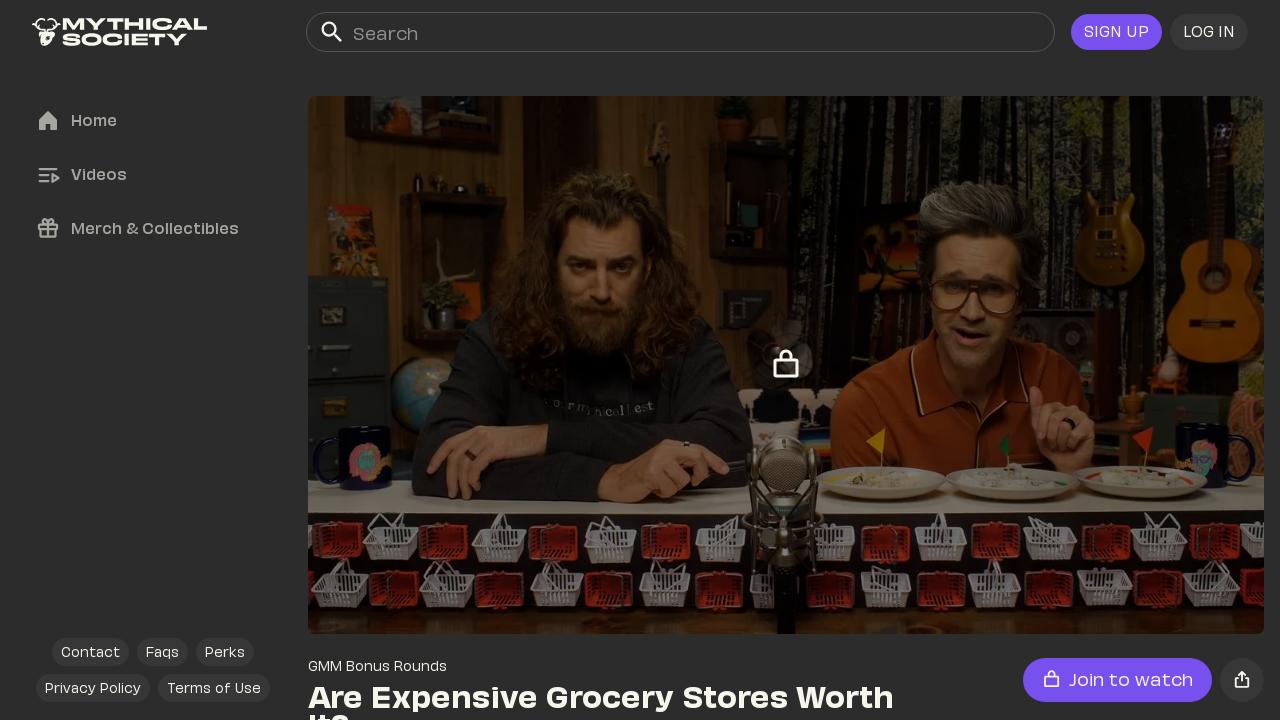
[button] (1209, 32)
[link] (119, 32)
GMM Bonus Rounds (377, 665)
